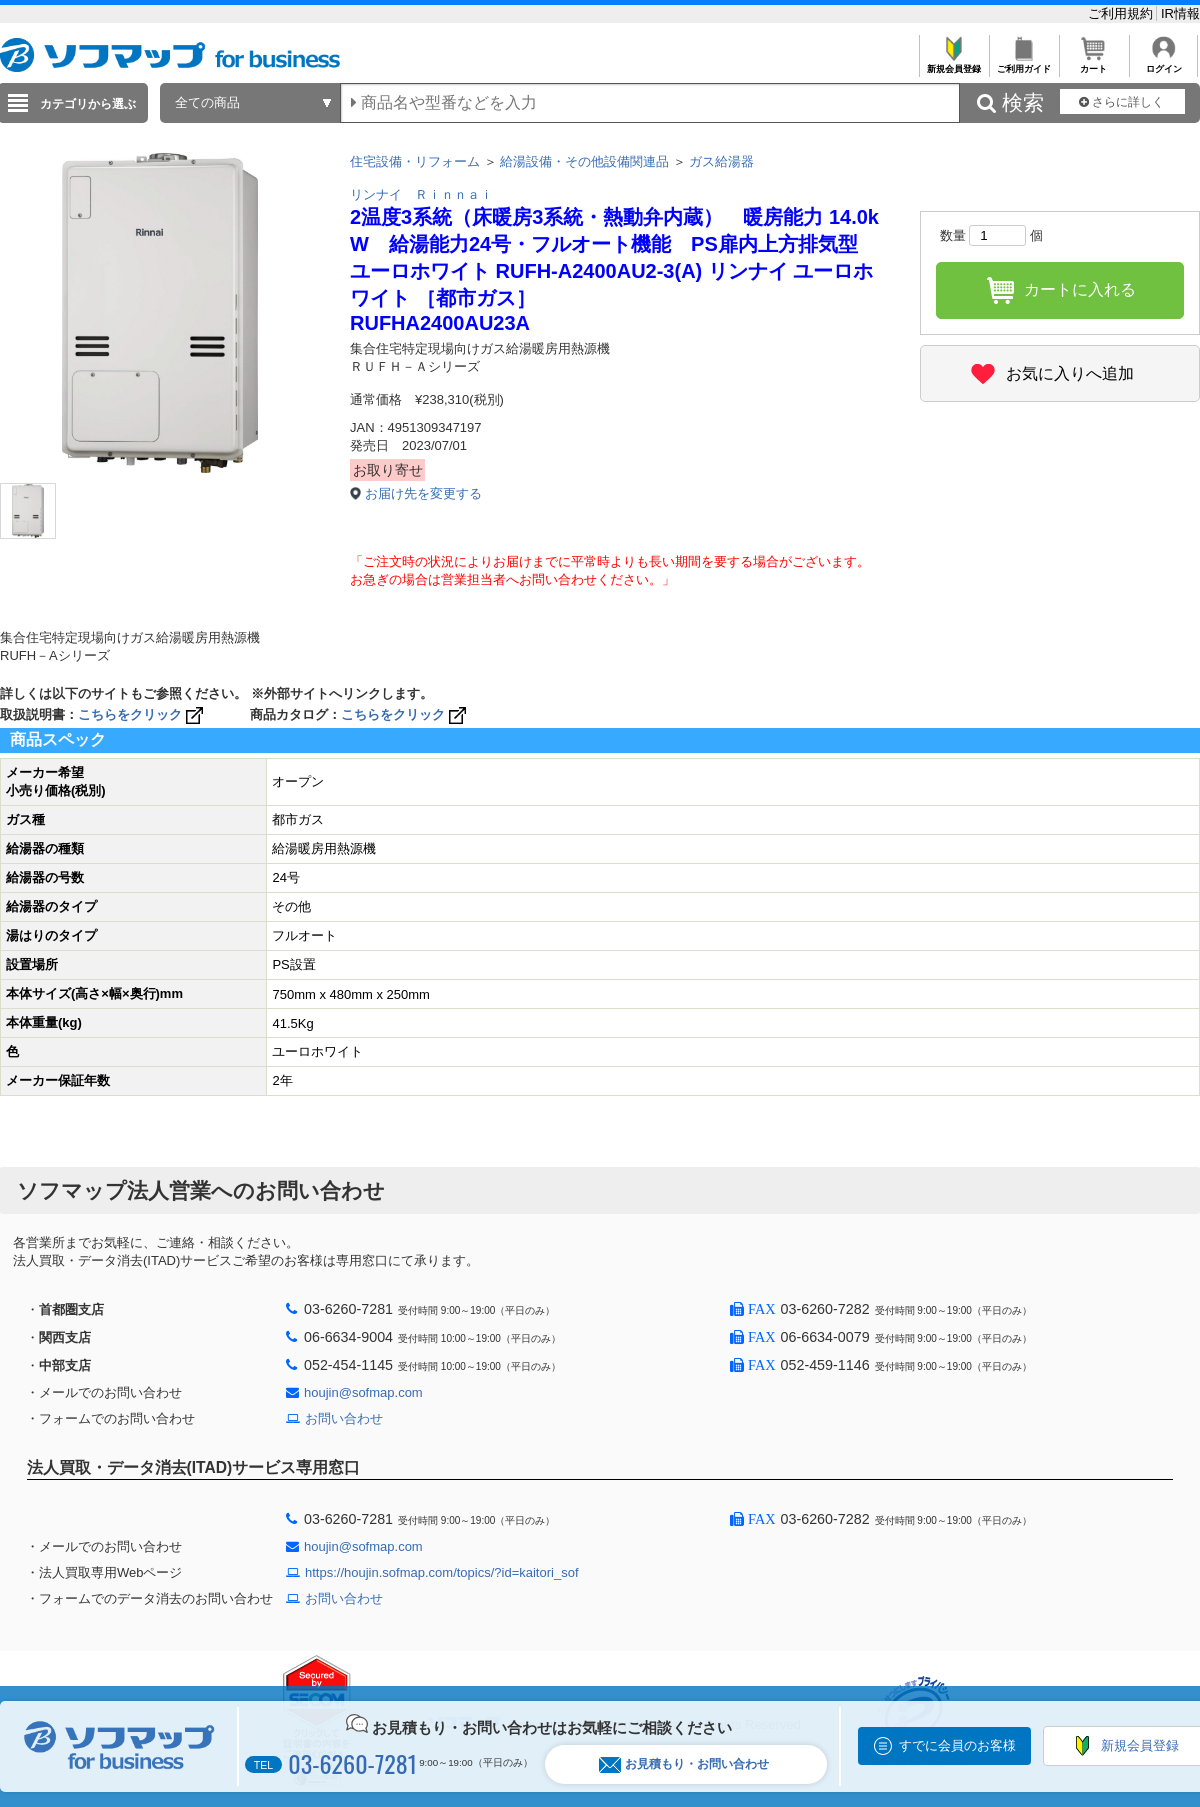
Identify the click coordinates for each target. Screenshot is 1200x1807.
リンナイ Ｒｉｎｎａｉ (421, 194)
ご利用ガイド (1023, 63)
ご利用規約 (1122, 13)
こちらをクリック (142, 714)
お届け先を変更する (423, 493)
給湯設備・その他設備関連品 (584, 161)
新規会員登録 (953, 63)
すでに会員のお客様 (957, 1745)
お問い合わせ (344, 1418)
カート (1093, 63)
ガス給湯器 (721, 161)
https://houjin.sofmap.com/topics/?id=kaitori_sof (442, 1572)
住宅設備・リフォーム (415, 161)
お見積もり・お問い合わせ (684, 1764)
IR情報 (1180, 13)
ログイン (1163, 63)
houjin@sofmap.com (363, 1392)
